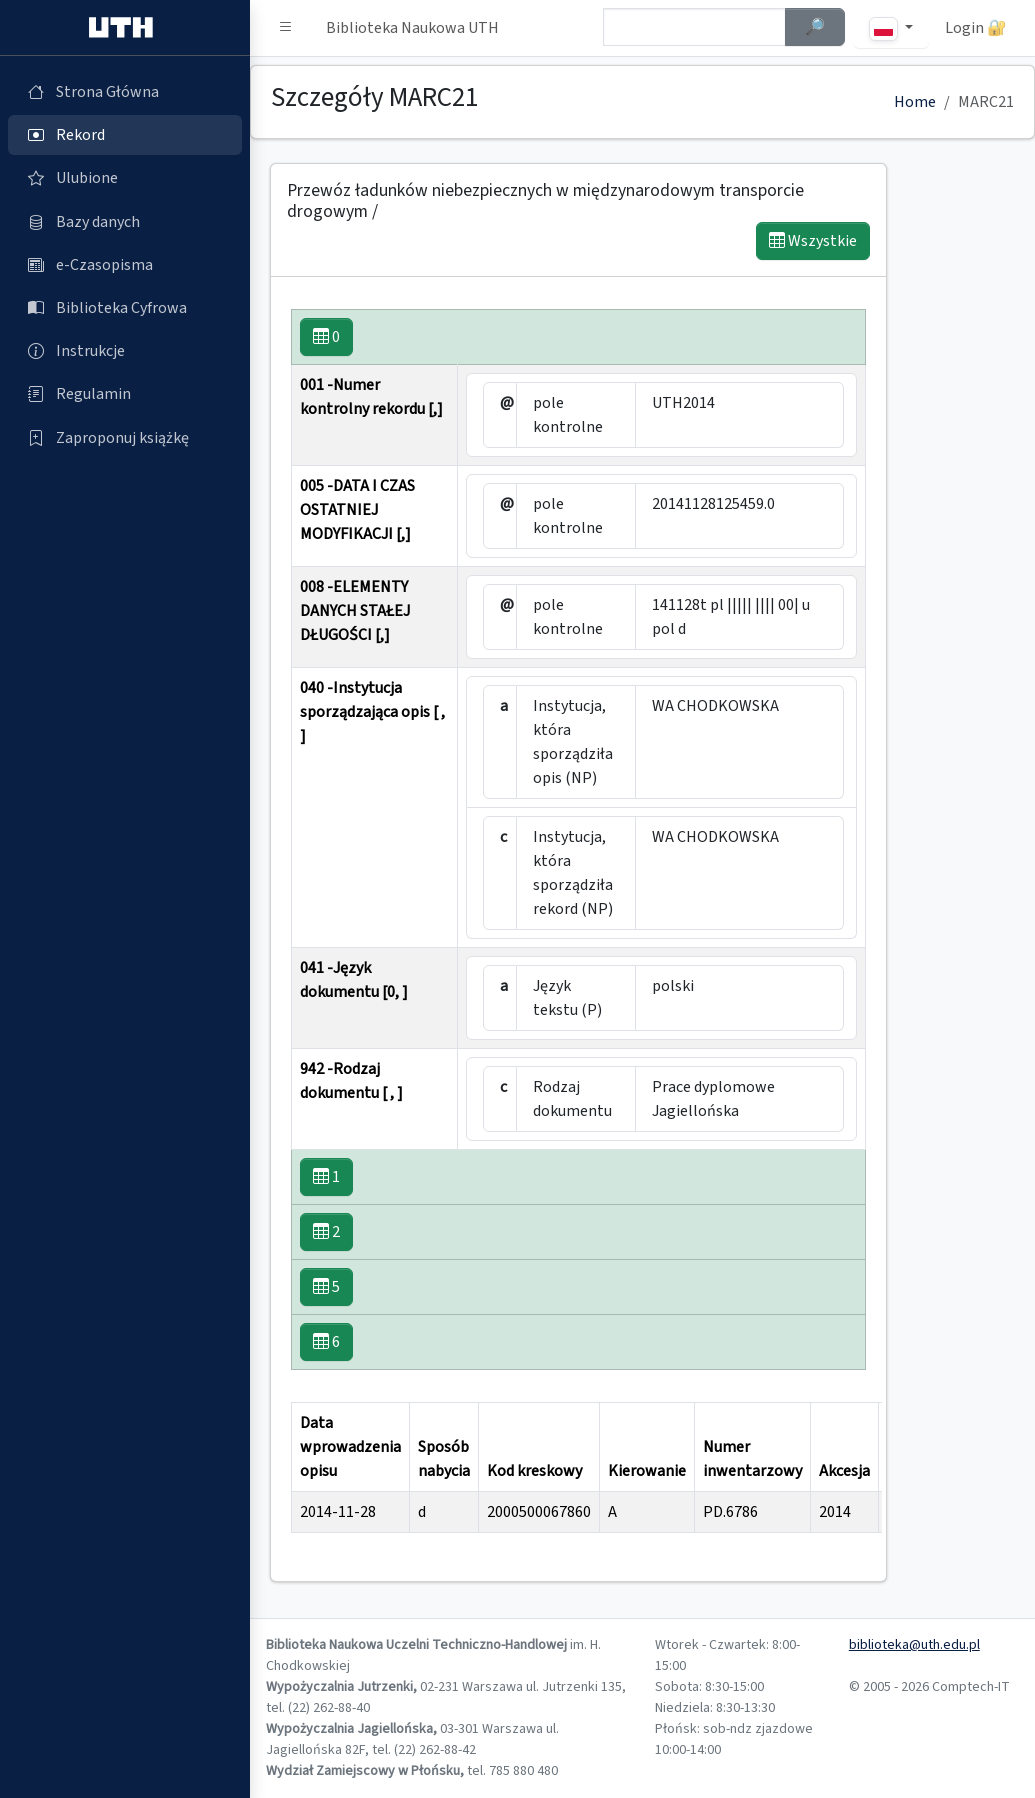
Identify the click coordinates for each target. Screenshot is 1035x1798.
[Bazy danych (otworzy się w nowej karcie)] (125, 222)
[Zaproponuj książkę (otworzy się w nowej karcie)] (125, 438)
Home (915, 102)
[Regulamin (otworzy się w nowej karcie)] (125, 394)
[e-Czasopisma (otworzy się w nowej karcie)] (125, 265)
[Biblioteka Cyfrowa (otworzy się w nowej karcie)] (125, 308)
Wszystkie (813, 241)
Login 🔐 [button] (976, 28)
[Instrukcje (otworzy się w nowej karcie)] (125, 351)
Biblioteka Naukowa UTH (412, 28)
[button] (286, 28)
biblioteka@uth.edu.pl (914, 1645)
